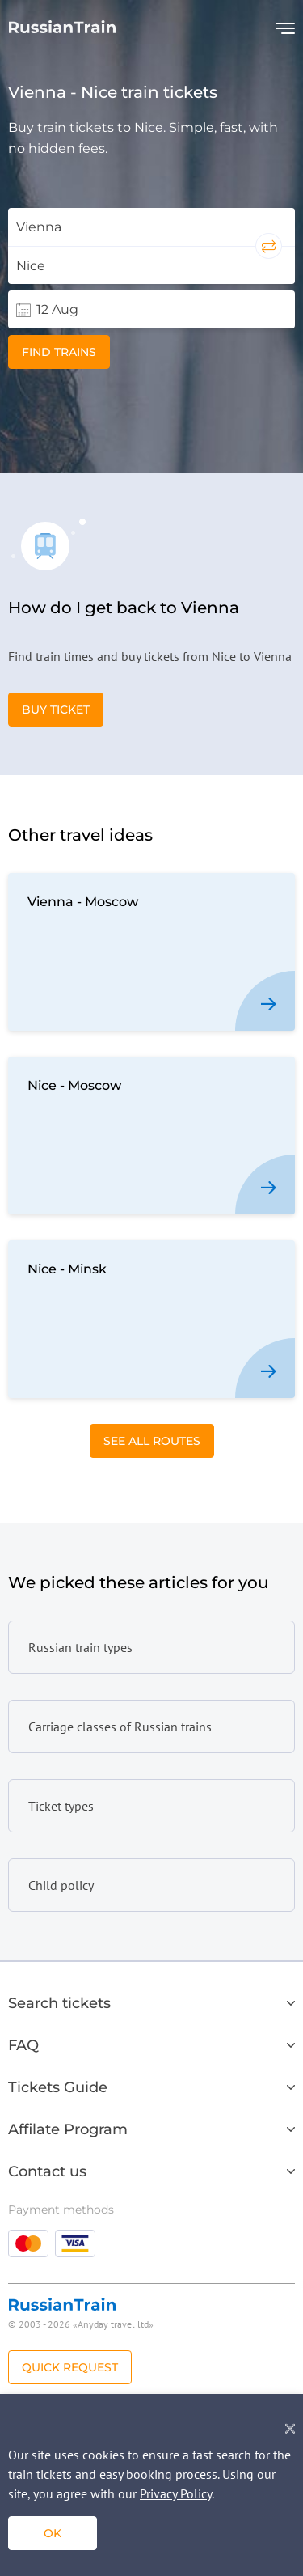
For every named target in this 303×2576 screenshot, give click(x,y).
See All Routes (151, 1441)
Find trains (59, 352)
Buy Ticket (56, 709)
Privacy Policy (176, 2493)
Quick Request (70, 2367)
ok (52, 2533)
